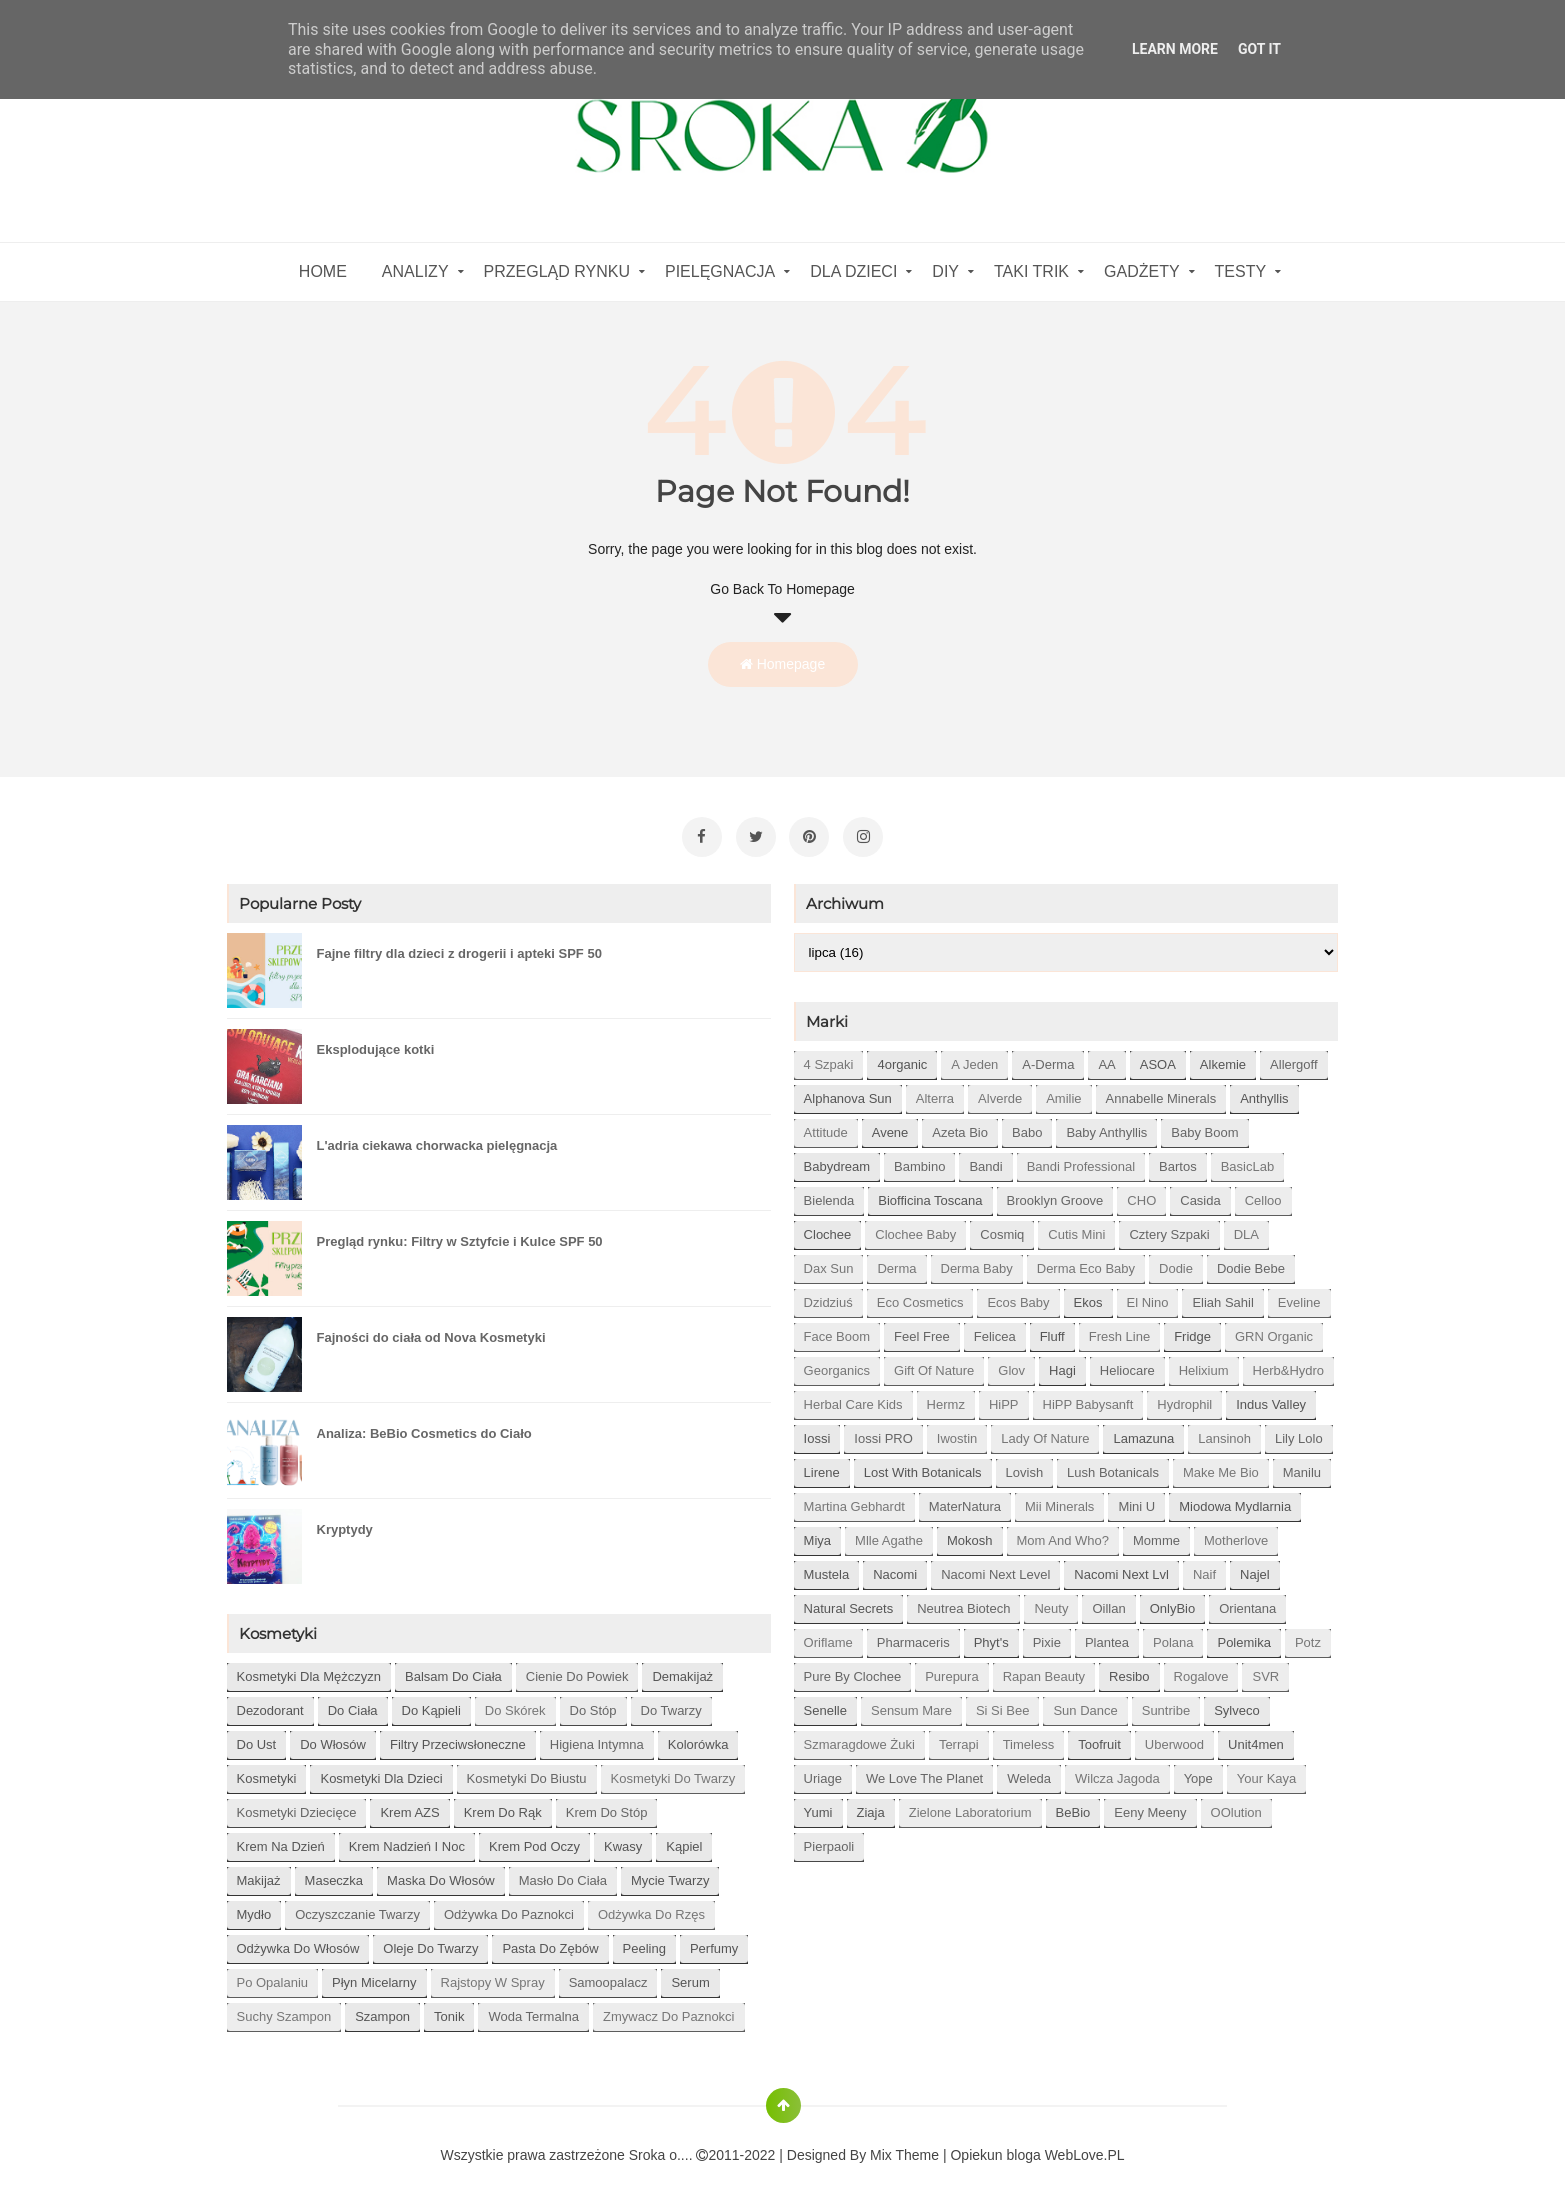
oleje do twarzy (430, 1941)
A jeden (974, 1057)
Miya (817, 1533)
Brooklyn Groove (1055, 1193)
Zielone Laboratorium (970, 1805)
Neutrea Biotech (963, 1601)
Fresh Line (1119, 1329)
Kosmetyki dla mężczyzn (309, 1669)
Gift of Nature (934, 1363)
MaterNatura (965, 1499)
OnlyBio (1173, 1601)
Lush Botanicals (1113, 1465)
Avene (890, 1125)
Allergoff (1293, 1057)
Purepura (951, 1669)
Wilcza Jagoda (1117, 1771)
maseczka (334, 1873)
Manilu (1302, 1465)
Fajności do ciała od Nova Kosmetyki (431, 1330)
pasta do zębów (550, 1941)
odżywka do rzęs (651, 1907)
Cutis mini (1076, 1227)
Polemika (1243, 1635)
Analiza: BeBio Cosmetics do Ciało (424, 1426)
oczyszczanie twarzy (357, 1907)
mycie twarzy (670, 1873)
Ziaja (871, 1805)
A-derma (1048, 1057)
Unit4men (1256, 1737)
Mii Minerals (1059, 1499)
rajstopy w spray (493, 1975)
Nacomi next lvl (1121, 1567)
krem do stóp (607, 1805)
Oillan (1108, 1601)
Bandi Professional (1081, 1159)
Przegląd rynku (557, 271)
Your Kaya (1267, 1771)
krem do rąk (503, 1805)
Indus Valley (1271, 1397)
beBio (1073, 1805)
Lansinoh (1224, 1431)
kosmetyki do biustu (527, 1771)
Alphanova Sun (848, 1091)
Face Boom (837, 1329)
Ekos (1088, 1295)
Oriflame (828, 1635)
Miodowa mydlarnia (1235, 1499)
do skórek (515, 1703)
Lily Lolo (1299, 1431)
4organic (902, 1057)
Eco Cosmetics (920, 1295)
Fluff (1052, 1329)
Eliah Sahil (1222, 1295)
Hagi (1062, 1363)
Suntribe (1166, 1703)
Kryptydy (345, 1522)
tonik (449, 2009)
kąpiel (684, 1839)
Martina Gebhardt (854, 1499)
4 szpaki (829, 1057)
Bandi (985, 1159)
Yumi (818, 1805)
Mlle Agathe (889, 1533)
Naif (1204, 1567)
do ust (257, 1737)
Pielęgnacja (720, 271)
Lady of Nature (1045, 1431)
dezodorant (270, 1703)
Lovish (1025, 1465)
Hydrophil (1184, 1397)
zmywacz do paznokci (668, 2009)
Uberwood (1174, 1737)
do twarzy (671, 1703)
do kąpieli (431, 1703)
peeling (644, 1941)
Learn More (1175, 49)
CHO (1141, 1193)
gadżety (1142, 271)
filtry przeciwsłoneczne (458, 1737)
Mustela (827, 1567)
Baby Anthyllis (1106, 1125)
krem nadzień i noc (407, 1839)
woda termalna (533, 2009)
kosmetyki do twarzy (673, 1771)
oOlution (1236, 1805)
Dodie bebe (1251, 1261)
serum (690, 1975)
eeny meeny (1150, 1805)
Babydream (837, 1159)
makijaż (259, 1873)
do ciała (353, 1703)
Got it (1259, 49)
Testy (1241, 271)
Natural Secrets (849, 1601)
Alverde (1000, 1091)
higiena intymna (597, 1737)
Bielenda (829, 1193)
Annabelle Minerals (1161, 1091)
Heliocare (1127, 1363)
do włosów (333, 1737)
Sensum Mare (911, 1703)
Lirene (822, 1465)
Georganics (837, 1363)
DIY (945, 271)
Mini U (1136, 1499)
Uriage (823, 1771)
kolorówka (698, 1737)
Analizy (415, 271)
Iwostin (957, 1431)
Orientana (1247, 1601)
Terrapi (959, 1737)
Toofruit (1099, 1737)
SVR (1265, 1669)
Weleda (1029, 1771)
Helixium (1204, 1363)
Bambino (919, 1159)
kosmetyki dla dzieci (381, 1771)
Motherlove (1236, 1533)
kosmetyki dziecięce (297, 1805)
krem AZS (409, 1805)
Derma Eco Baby (1086, 1261)
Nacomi (895, 1567)
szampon (382, 2009)
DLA (1246, 1227)
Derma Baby (977, 1261)
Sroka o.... (663, 2148)
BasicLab (1247, 1159)
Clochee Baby (915, 1227)
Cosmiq (1002, 1227)
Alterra (935, 1091)
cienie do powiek (577, 1669)
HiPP (1004, 1397)
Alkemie (1223, 1057)
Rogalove (1201, 1669)
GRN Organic (1274, 1329)
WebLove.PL (1085, 2148)
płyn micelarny (374, 1975)
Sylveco (1237, 1703)
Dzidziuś (828, 1295)
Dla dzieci (853, 271)
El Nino (1148, 1295)
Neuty (1051, 1601)
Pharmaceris (913, 1635)
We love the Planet (924, 1771)
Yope (1198, 1771)
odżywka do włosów (298, 1941)
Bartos (1178, 1159)
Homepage (782, 664)
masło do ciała (563, 1873)
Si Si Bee (1002, 1703)
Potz (1308, 1635)
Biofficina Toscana (930, 1193)
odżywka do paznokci (509, 1907)
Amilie (1063, 1091)
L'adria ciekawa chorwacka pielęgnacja (437, 1138)
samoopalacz (608, 1975)
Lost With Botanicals (923, 1465)
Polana (1173, 1635)
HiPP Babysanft (1088, 1397)
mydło (254, 1907)
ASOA (1158, 1057)
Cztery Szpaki (1169, 1227)
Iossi (817, 1431)
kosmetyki (267, 1771)
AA (1106, 1057)
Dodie (1176, 1261)
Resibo (1129, 1669)
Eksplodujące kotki (376, 1042)
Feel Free (922, 1329)
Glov (1011, 1363)
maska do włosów (441, 1873)
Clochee (828, 1227)
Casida (1200, 1193)
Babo (1027, 1125)
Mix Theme (904, 2148)
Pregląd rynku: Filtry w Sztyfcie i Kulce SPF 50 (460, 1234)
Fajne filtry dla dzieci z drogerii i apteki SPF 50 (459, 946)
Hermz (946, 1397)
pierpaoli (829, 1839)
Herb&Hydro (1289, 1363)
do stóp (593, 1703)
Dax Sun (829, 1261)
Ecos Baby (1018, 1295)
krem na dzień (281, 1839)
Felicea (995, 1329)
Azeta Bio (960, 1125)
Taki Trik (1031, 271)
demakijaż (682, 1669)
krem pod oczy (534, 1839)
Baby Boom (1204, 1125)
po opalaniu (273, 1975)
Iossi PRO (883, 1431)
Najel (1255, 1567)
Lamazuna (1143, 1431)
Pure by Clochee (853, 1669)
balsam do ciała (453, 1669)
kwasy (623, 1839)
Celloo (1263, 1193)
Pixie (1047, 1635)
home (323, 271)
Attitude (826, 1125)
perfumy (714, 1941)
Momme (1156, 1533)
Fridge (1192, 1329)
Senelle (825, 1703)
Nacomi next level (995, 1567)
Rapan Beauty (1044, 1669)
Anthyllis (1264, 1091)
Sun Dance (1085, 1703)
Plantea (1107, 1635)
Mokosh (970, 1533)
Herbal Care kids (853, 1397)
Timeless (1029, 1737)
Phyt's (991, 1635)
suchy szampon (284, 2009)
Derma (896, 1261)
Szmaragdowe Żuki (859, 1737)
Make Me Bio (1221, 1465)
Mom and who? (1063, 1533)
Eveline (1299, 1295)
